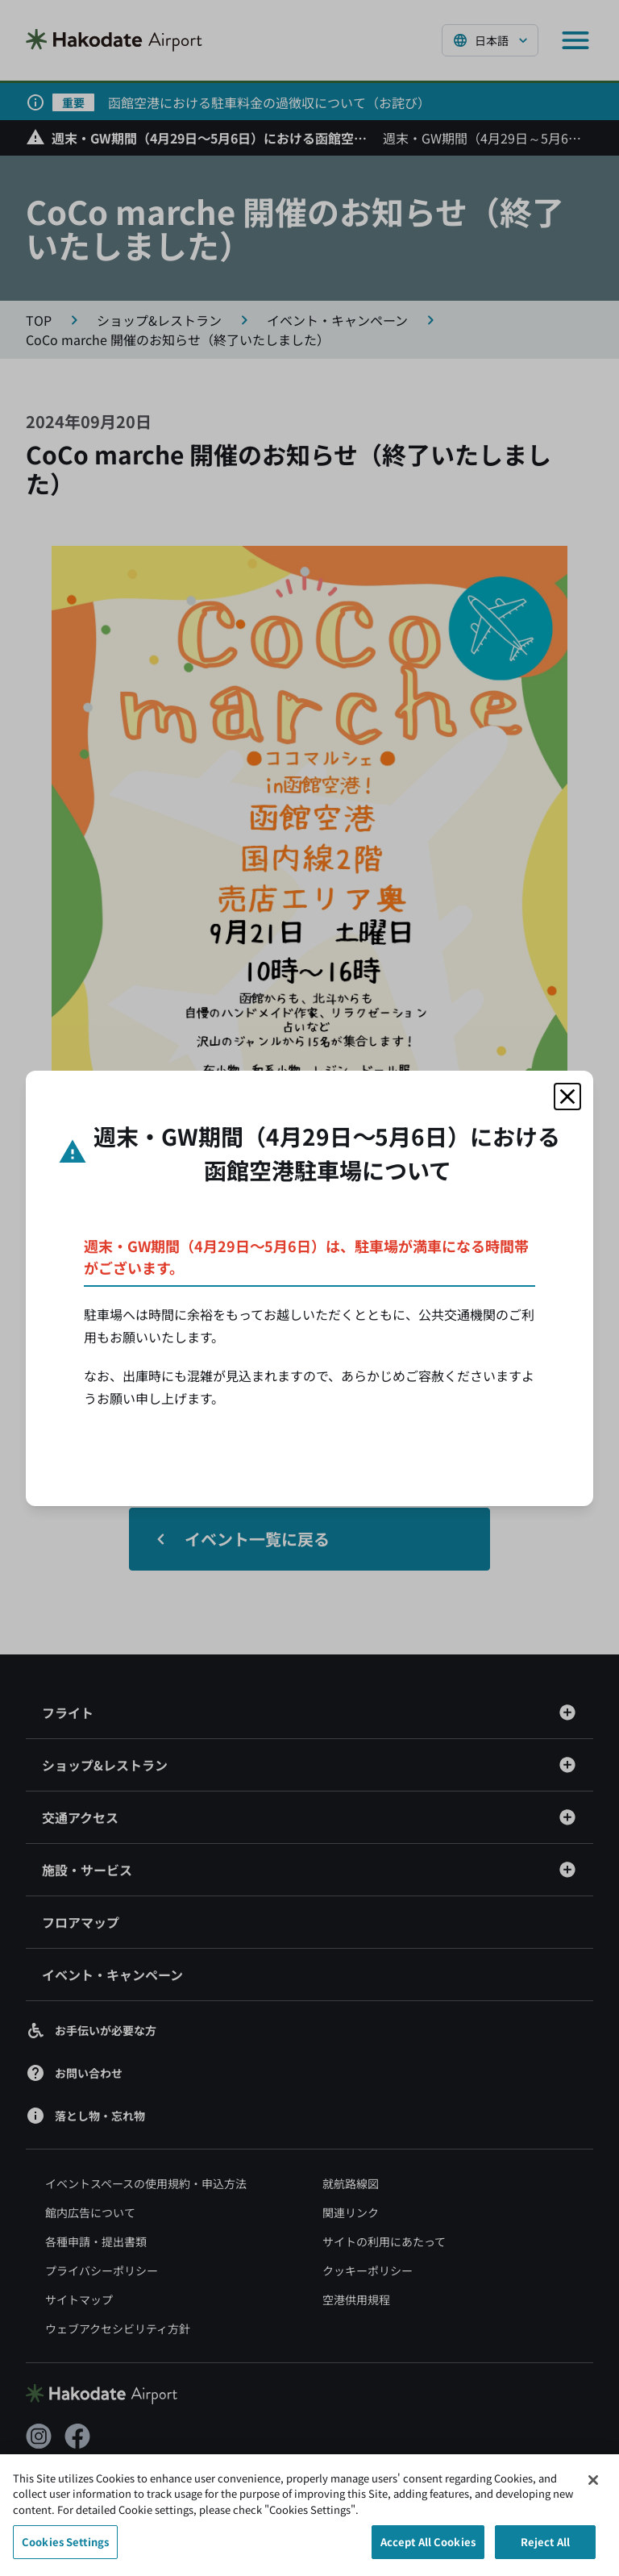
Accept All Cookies (428, 2550)
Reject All (545, 2550)
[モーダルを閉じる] (567, 1096)
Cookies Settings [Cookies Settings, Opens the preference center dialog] (65, 2550)
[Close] (593, 2488)
